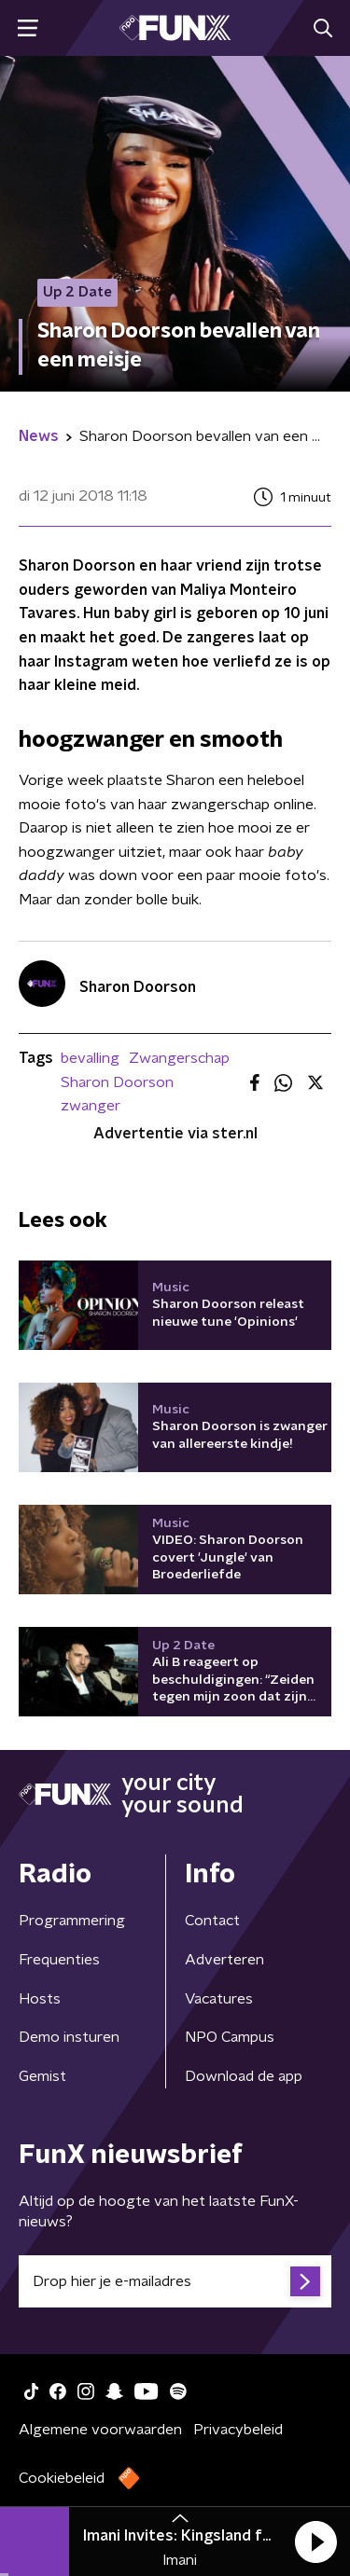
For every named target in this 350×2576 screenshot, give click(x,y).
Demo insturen (69, 2037)
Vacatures (219, 1998)
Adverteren (224, 1959)
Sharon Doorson (117, 1082)
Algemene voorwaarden (100, 2429)
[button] (315, 2541)
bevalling (90, 1058)
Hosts (40, 1998)
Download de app (243, 2076)
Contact (212, 1920)
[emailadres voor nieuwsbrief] (175, 2281)
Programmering (72, 1920)
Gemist (42, 2076)
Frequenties (59, 1959)
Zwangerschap (179, 1058)
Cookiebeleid (62, 2478)
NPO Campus (229, 2037)
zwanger (90, 1105)
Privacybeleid (238, 2429)
